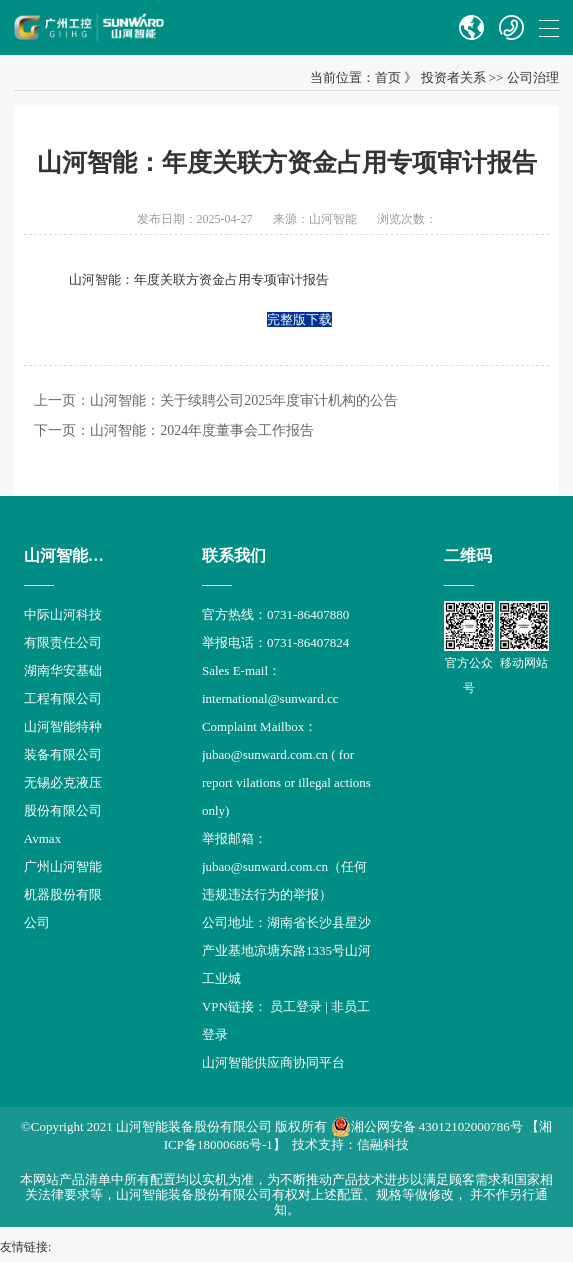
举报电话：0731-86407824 (275, 642)
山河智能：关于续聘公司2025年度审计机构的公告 (244, 400)
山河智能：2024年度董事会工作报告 (202, 430)
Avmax (42, 838)
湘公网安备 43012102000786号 (427, 1127)
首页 (388, 77)
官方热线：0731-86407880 (275, 614)
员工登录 (296, 1006)
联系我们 (234, 555)
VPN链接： (236, 1006)
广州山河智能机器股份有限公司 (63, 894)
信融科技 (383, 1144)
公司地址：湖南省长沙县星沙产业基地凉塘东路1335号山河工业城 (286, 950)
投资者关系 (453, 77)
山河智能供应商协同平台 (273, 1062)
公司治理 (533, 77)
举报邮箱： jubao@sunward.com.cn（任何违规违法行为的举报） (284, 866)
